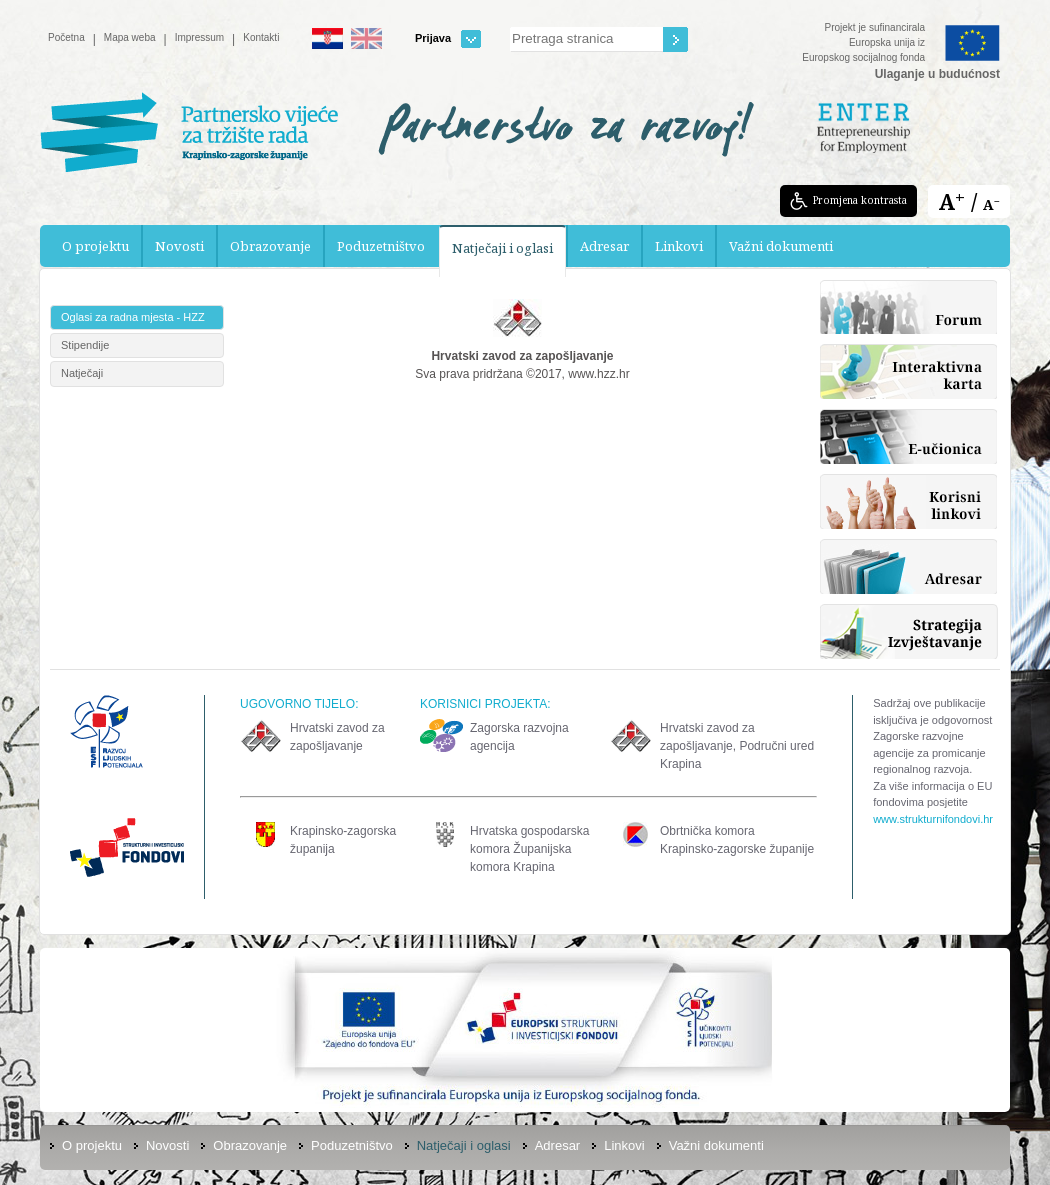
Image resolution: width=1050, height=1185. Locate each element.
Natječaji (82, 373)
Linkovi (679, 246)
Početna (66, 37)
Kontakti (261, 37)
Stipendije (85, 345)
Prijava (448, 38)
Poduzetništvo (381, 246)
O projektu (95, 246)
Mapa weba (130, 37)
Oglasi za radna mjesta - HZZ (133, 317)
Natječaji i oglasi (502, 248)
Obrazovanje (270, 246)
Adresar (604, 246)
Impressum (199, 37)
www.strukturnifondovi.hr (933, 819)
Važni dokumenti (781, 246)
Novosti (179, 246)
